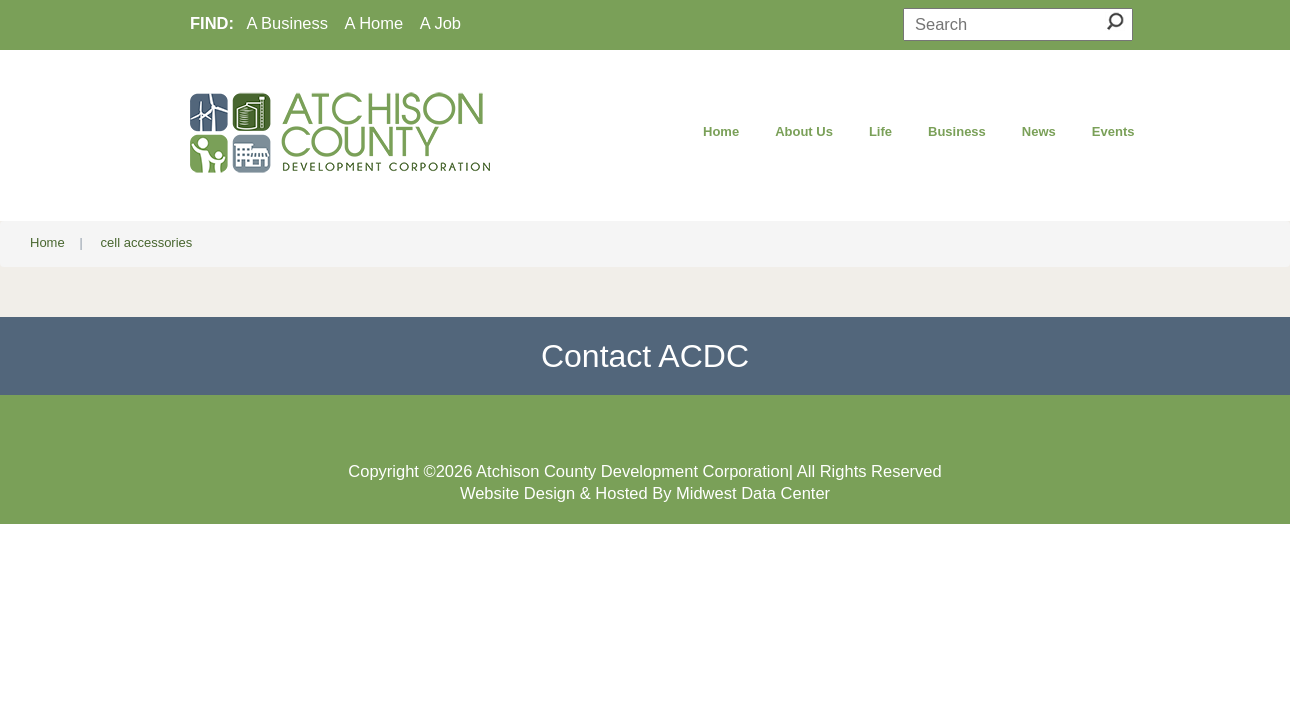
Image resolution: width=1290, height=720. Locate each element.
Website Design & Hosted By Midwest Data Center (645, 493)
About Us (804, 131)
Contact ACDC (645, 356)
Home (721, 131)
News (1039, 131)
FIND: (212, 23)
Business (957, 131)
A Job (440, 23)
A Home (374, 23)
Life (880, 131)
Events (1113, 131)
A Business (287, 23)
